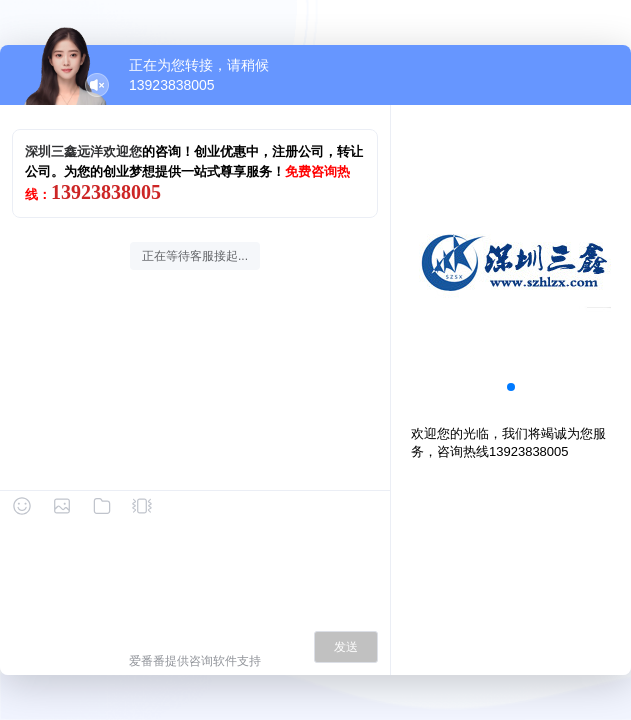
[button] (511, 387)
